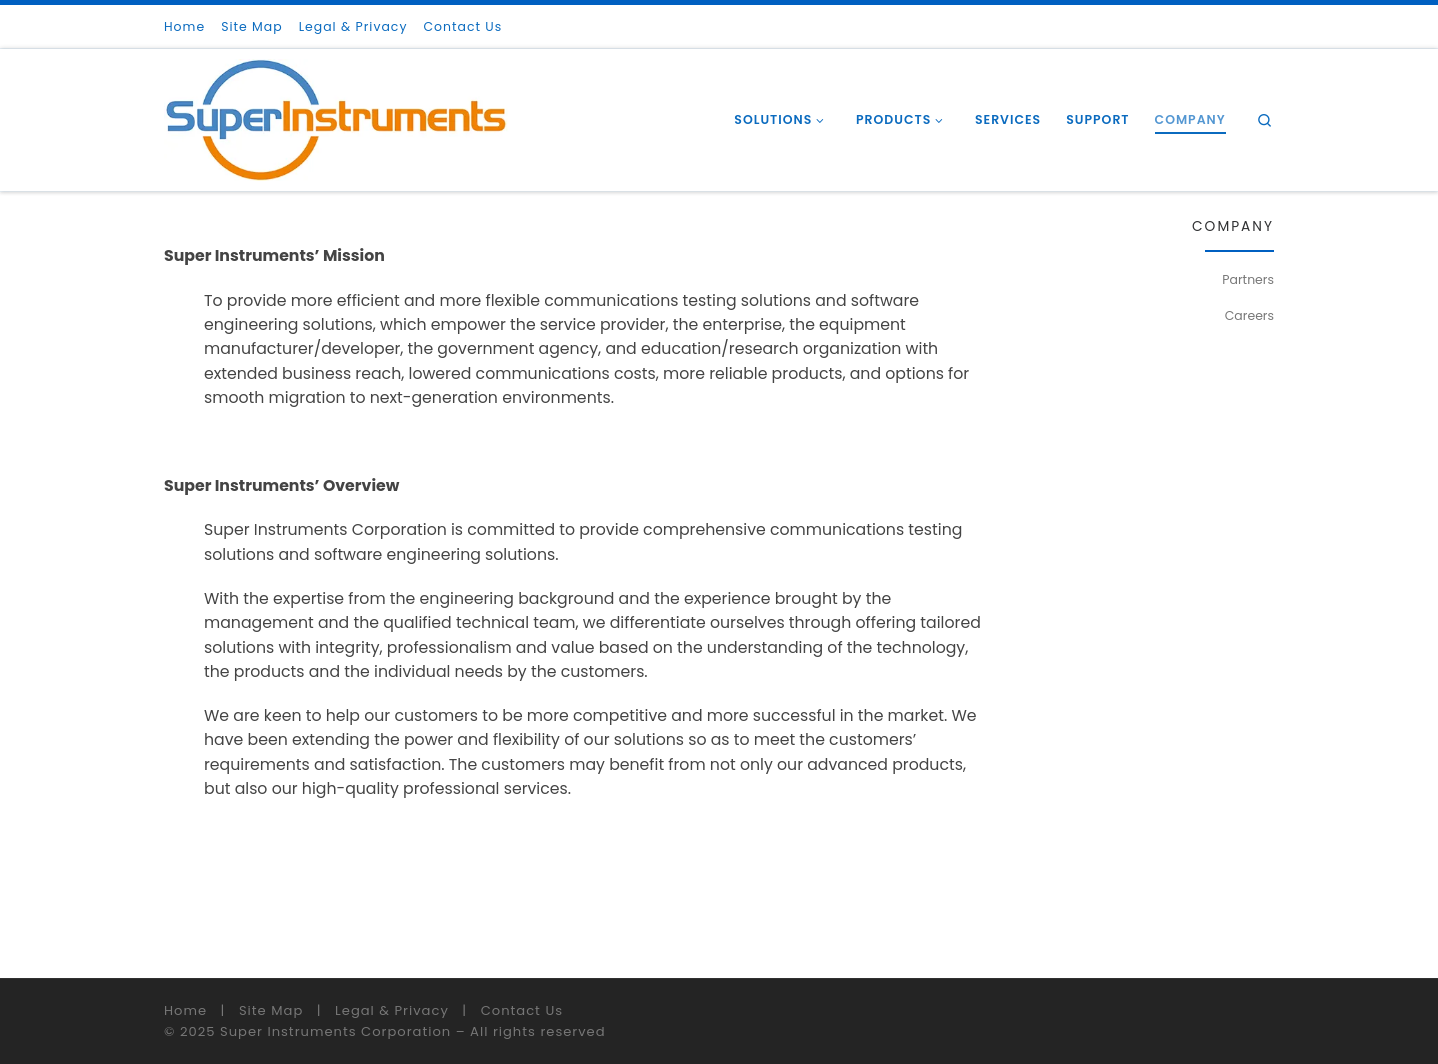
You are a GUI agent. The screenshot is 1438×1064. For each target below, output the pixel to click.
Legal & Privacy (392, 1010)
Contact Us (522, 1010)
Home (185, 1010)
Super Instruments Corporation (335, 1031)
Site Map (271, 1010)
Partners (1248, 279)
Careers (1249, 315)
